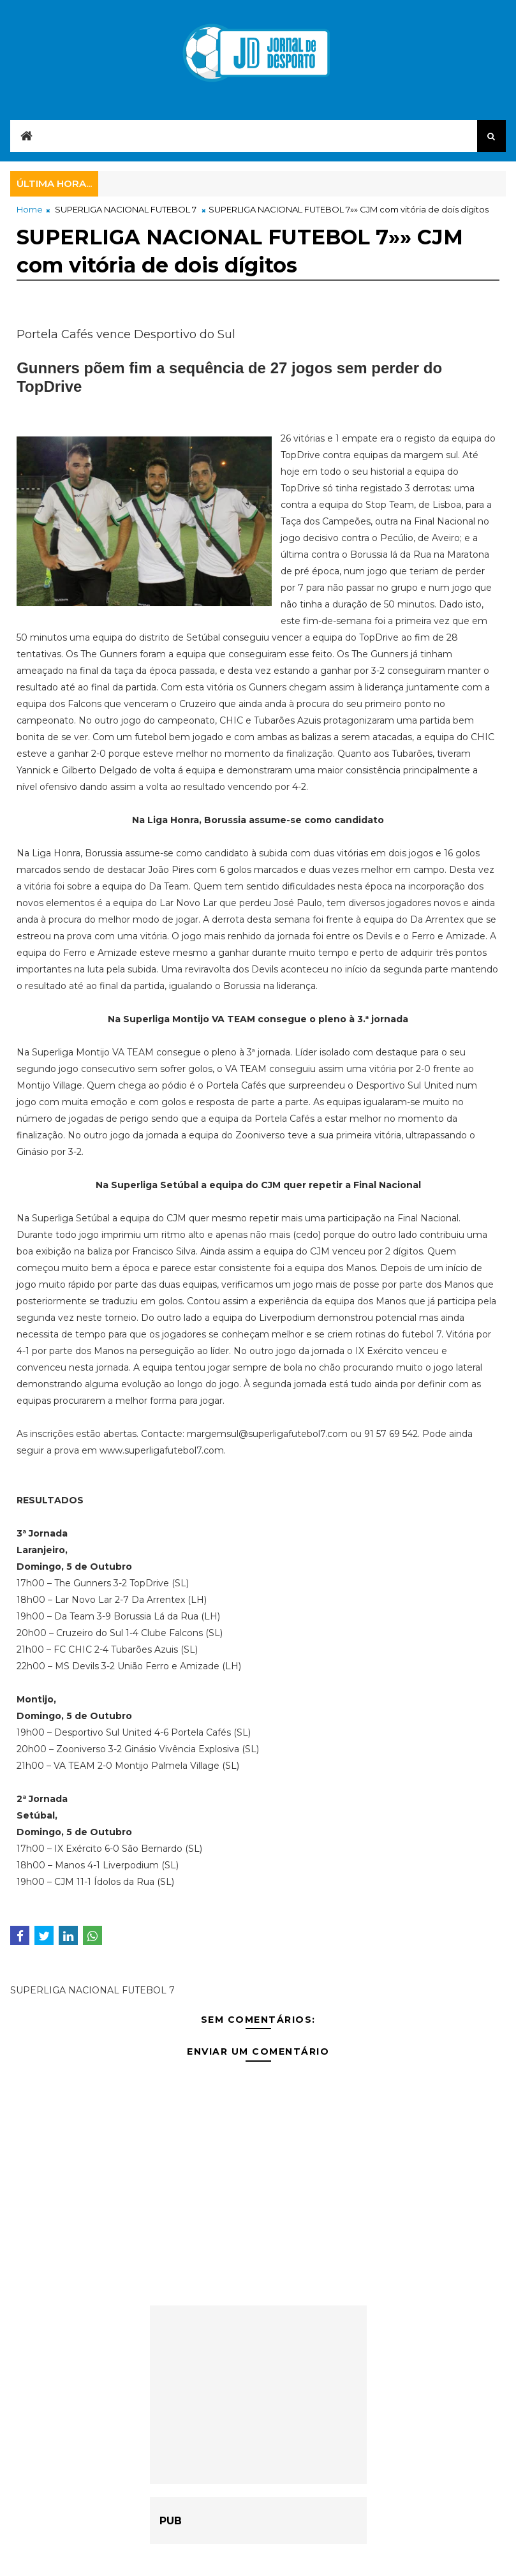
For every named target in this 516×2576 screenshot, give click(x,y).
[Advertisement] (258, 2395)
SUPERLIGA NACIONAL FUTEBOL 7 (125, 209)
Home (30, 209)
